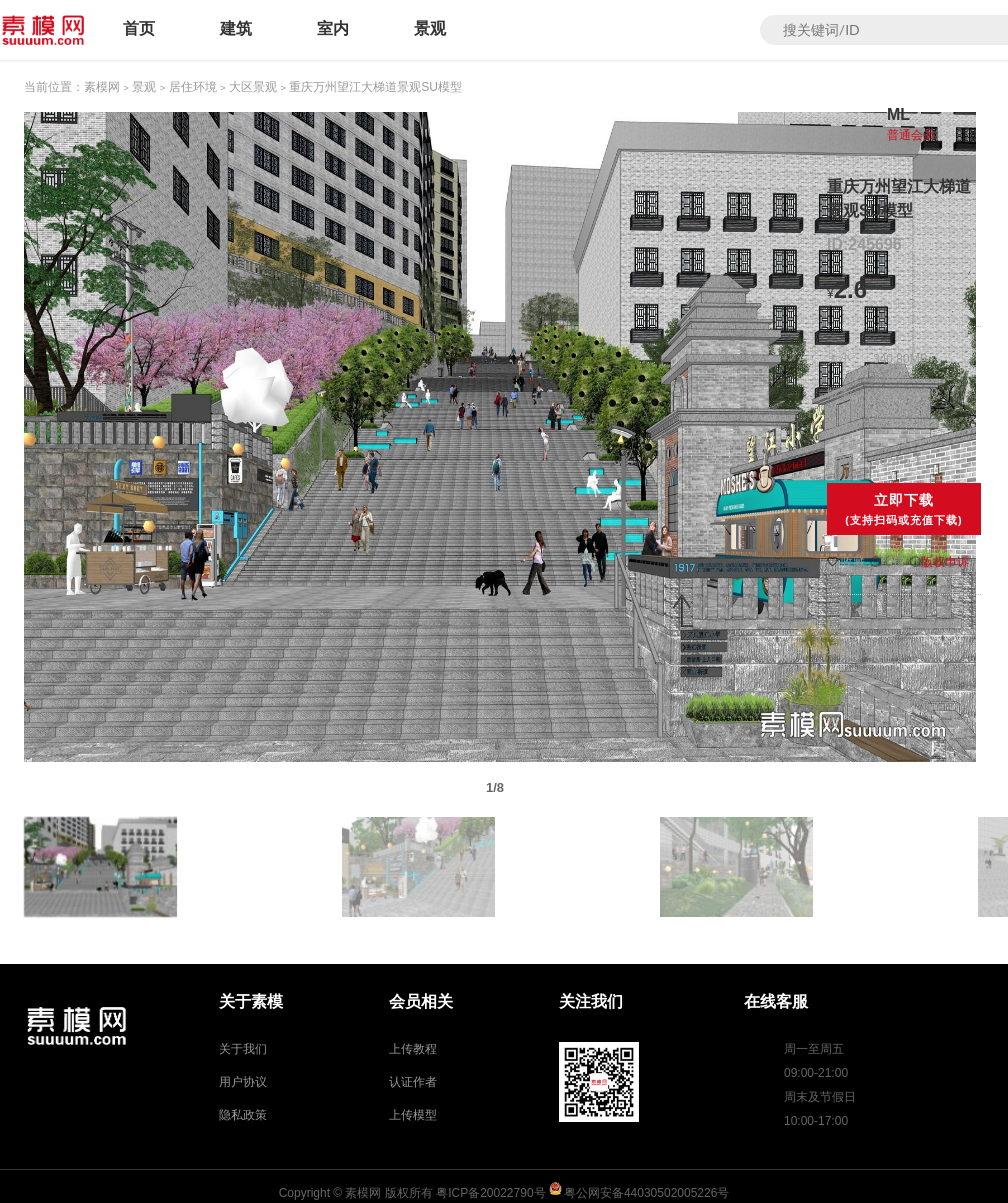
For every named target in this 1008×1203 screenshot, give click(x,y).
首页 (139, 28)
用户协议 (243, 1082)
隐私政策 (243, 1115)
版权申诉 (939, 562)
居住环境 (193, 87)
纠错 (887, 562)
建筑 (236, 28)
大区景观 (253, 87)
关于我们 (243, 1049)
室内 (333, 28)
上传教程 (413, 1049)
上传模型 (413, 1115)
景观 (430, 28)
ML (898, 114)
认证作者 (413, 1082)
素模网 (102, 87)
